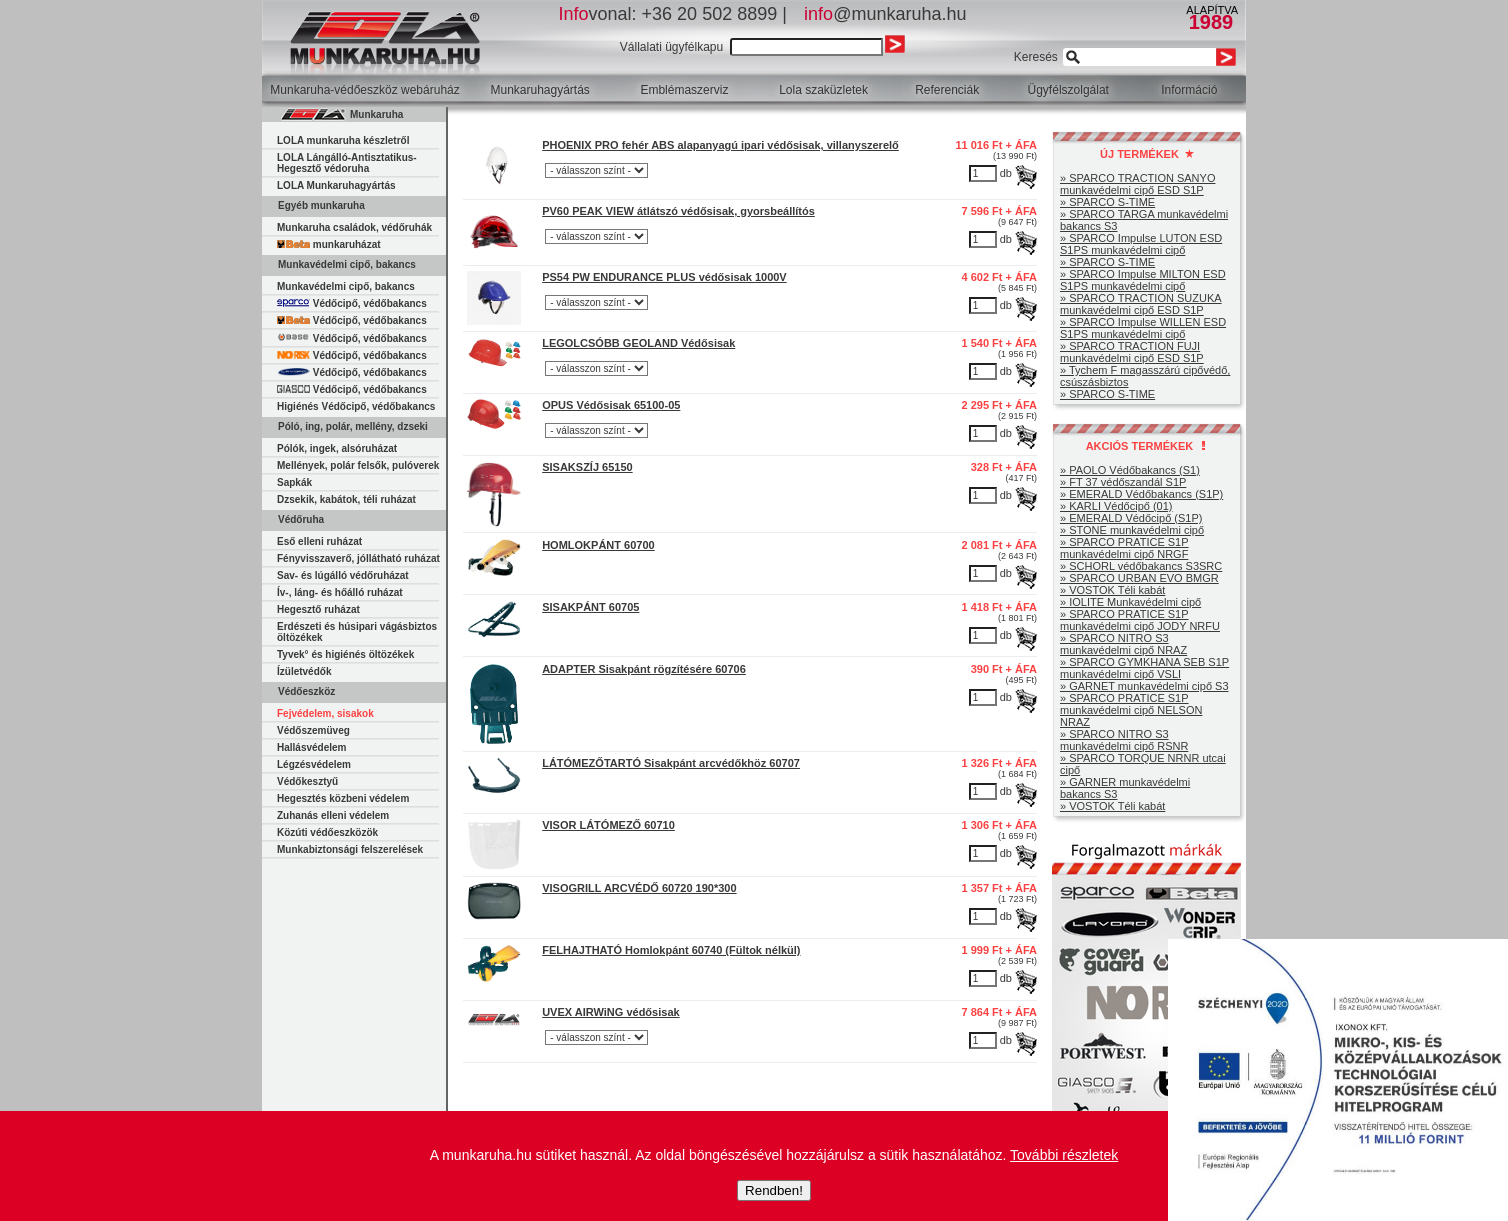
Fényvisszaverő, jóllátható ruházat (358, 558)
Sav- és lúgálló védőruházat (343, 575)
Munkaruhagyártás (539, 90)
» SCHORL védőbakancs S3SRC (1141, 566)
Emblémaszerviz (684, 90)
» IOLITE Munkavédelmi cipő (1130, 602)
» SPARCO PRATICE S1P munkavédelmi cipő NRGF (1124, 548)
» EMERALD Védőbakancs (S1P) (1141, 494)
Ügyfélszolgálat (1068, 90)
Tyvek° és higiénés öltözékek (345, 654)
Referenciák (947, 90)
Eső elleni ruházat (319, 541)
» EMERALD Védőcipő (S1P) (1131, 518)
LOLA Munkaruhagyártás (336, 185)
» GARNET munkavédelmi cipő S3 (1144, 686)
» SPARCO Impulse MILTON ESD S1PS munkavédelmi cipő (1143, 280)
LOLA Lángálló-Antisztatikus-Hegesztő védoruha (347, 163)
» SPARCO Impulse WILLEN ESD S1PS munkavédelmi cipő (1143, 328)
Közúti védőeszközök (327, 832)
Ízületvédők (304, 671)
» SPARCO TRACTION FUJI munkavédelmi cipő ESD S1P (1132, 352)
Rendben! (774, 1190)
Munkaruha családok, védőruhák (354, 227)
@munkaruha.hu (885, 14)
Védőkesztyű (307, 781)
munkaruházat (329, 244)
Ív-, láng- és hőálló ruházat (340, 592)
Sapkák (294, 482)
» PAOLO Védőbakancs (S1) (1130, 470)
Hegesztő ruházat (318, 609)
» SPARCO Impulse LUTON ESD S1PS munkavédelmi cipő (1141, 244)
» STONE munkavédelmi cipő (1132, 530)
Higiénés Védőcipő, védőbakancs (356, 406)
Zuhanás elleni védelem (333, 815)
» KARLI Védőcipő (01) (1116, 506)
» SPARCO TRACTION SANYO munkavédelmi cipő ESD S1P (1137, 184)
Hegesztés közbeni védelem (343, 798)
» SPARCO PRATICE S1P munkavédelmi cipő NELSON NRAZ (1131, 710)
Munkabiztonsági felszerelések (350, 849)
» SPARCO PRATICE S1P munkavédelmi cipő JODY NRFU (1140, 620)
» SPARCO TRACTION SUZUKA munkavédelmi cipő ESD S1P (1141, 304)
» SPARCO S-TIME (1107, 202)
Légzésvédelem (314, 764)
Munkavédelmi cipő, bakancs (346, 286)
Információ (1189, 90)
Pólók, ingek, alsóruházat (337, 448)
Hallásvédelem (312, 747)
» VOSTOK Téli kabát (1112, 590)
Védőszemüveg (313, 730)
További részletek (1064, 1155)
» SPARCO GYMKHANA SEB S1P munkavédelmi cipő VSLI (1144, 668)
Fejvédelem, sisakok (325, 713)
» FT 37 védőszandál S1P (1123, 482)
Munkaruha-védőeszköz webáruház (364, 90)
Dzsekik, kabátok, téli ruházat (346, 499)
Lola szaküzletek (823, 90)
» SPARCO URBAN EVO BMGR (1139, 578)
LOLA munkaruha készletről (343, 140)
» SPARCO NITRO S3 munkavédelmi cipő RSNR (1124, 740)
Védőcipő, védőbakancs (352, 303)
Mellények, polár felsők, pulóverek (358, 465)
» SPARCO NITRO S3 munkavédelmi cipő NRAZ (1123, 644)
